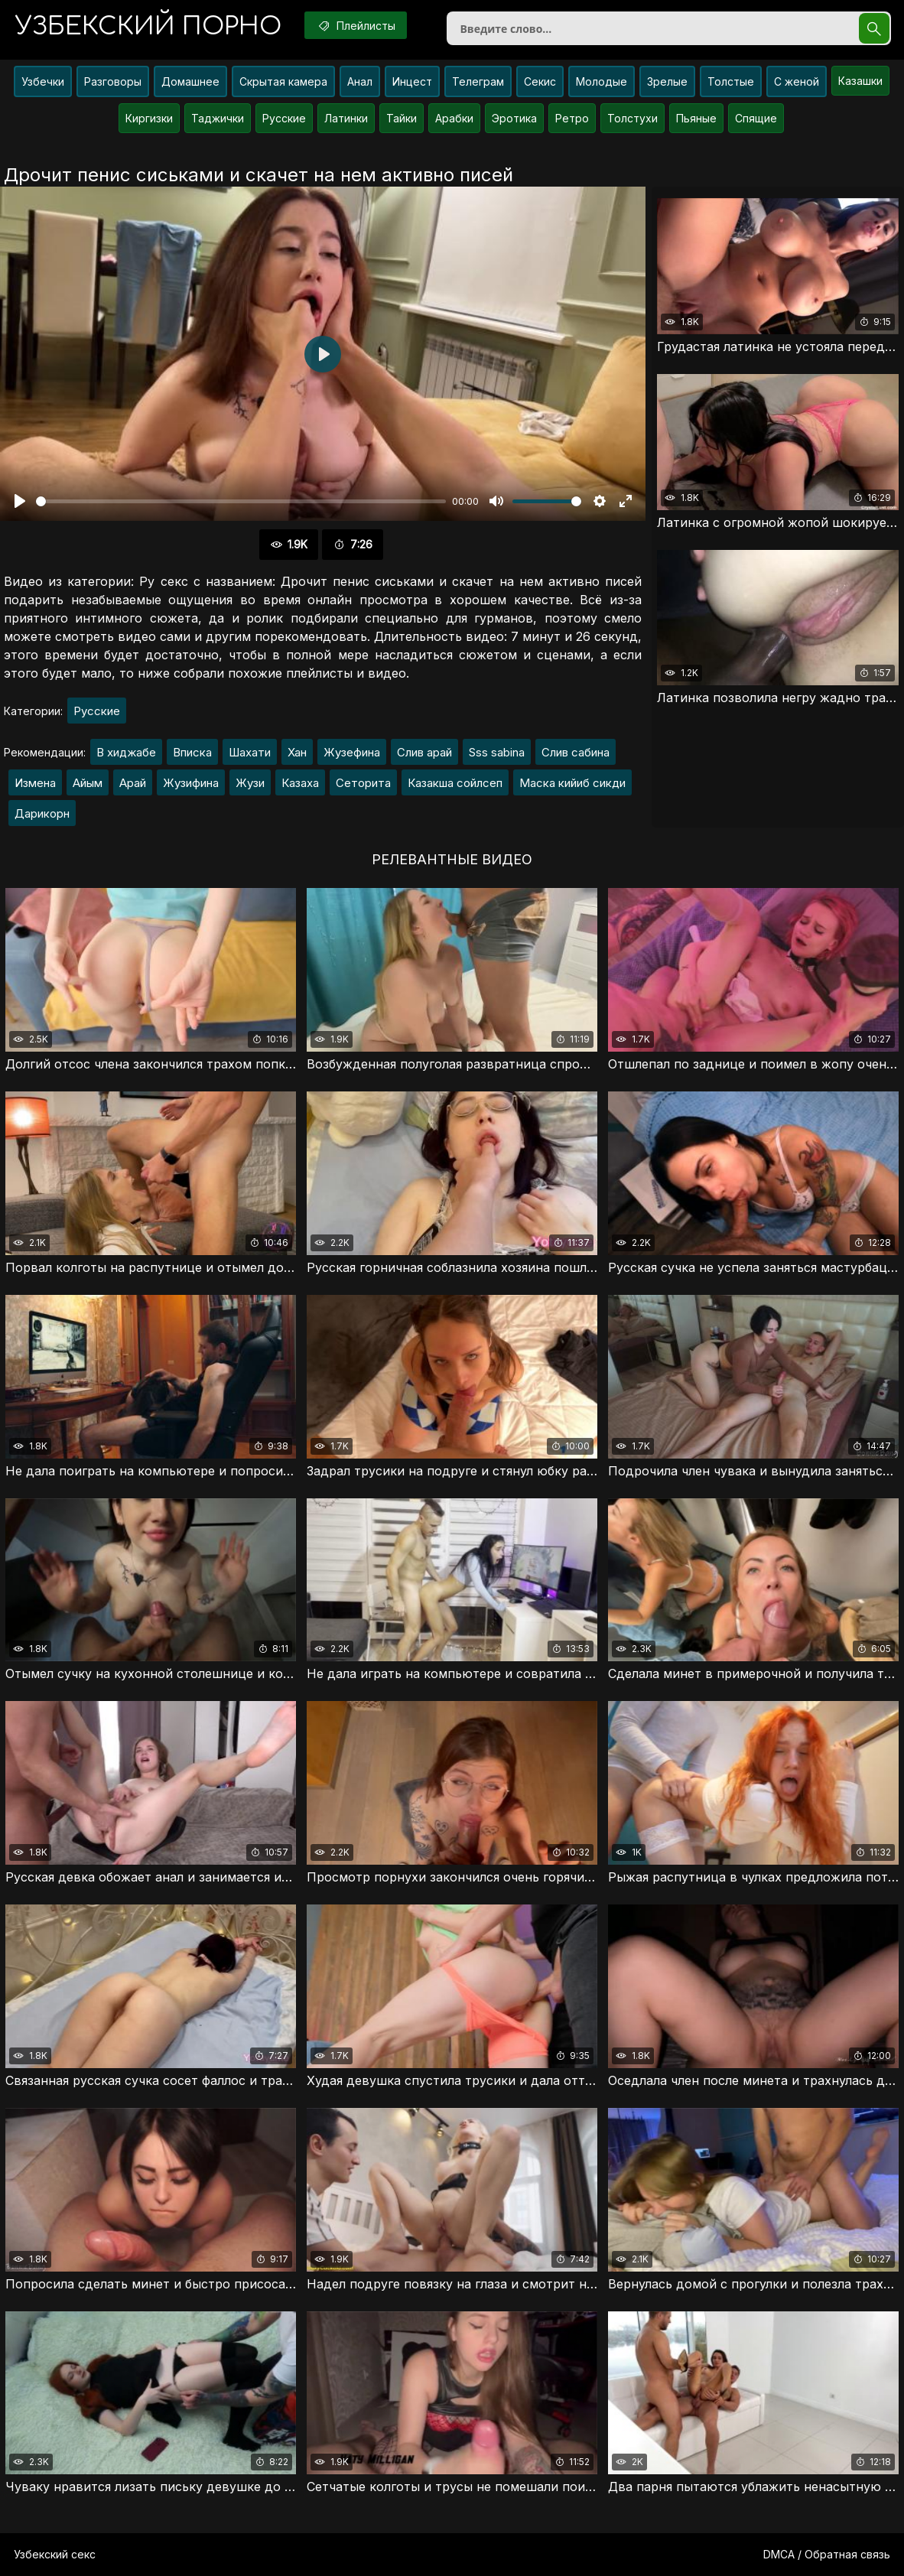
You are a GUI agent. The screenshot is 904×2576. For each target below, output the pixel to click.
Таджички (217, 118)
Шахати (250, 752)
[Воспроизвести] (20, 501)
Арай (132, 783)
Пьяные (696, 118)
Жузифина (191, 783)
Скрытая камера (283, 81)
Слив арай (424, 752)
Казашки (860, 80)
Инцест (412, 81)
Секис (540, 81)
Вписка (192, 752)
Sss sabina (497, 752)
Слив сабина (575, 752)
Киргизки (149, 118)
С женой (796, 81)
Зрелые (667, 81)
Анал (359, 81)
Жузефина (352, 752)
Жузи (250, 783)
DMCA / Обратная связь (826, 2554)
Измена (35, 783)
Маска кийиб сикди (572, 783)
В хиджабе (126, 752)
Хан (297, 752)
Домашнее (190, 81)
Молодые (601, 81)
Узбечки (42, 81)
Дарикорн (42, 813)
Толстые (730, 81)
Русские (284, 118)
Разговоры (112, 81)
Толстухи (632, 118)
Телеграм (478, 81)
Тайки (401, 118)
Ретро (572, 118)
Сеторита (363, 783)
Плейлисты (355, 25)
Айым (87, 783)
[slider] (241, 501)
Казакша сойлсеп (455, 783)
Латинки (346, 118)
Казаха (300, 783)
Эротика (514, 118)
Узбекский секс (55, 2554)
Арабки (454, 118)
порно (148, 26)
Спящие (756, 118)
